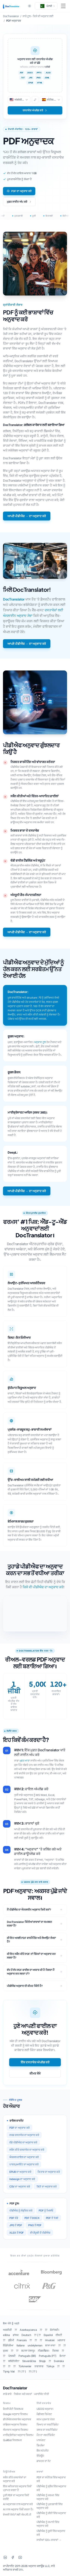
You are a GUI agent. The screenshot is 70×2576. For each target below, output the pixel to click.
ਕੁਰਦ (5, 2350)
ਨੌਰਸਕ (55, 2350)
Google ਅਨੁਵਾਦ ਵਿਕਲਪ (15, 2414)
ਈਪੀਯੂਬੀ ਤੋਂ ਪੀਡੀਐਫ (40, 2232)
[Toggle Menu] (63, 5)
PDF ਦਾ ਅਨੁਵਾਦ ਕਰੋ (19, 191)
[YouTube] (20, 2557)
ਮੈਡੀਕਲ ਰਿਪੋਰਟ (44, 2414)
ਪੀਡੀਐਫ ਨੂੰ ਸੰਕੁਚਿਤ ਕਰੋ (20, 2210)
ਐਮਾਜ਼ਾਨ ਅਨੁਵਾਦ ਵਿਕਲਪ (15, 2429)
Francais (22, 2340)
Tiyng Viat (9, 2371)
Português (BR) (27, 2355)
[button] (46, 6)
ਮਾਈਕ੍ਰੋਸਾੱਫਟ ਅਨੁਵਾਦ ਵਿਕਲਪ (18, 2434)
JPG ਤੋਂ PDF (15, 2225)
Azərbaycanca (28, 2329)
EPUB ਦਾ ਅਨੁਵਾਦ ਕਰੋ (20, 2171)
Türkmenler (24, 2366)
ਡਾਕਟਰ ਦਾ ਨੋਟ (44, 2460)
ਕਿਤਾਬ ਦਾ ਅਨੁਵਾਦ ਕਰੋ (49, 2171)
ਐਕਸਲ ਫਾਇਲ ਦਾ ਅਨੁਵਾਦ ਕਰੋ (24, 2157)
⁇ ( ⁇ (37, 2335)
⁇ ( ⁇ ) (22, 2371)
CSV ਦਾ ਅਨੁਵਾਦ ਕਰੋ (19, 2186)
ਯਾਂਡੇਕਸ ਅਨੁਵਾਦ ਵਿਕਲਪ (15, 2424)
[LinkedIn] (5, 2557)
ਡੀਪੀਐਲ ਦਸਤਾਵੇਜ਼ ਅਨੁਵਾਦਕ (17, 2419)
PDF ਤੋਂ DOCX (32, 2217)
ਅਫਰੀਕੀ (7, 2329)
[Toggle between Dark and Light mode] (29, 6)
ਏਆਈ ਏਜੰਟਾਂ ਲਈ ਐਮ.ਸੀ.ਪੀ (17, 2514)
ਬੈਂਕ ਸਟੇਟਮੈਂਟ (43, 2450)
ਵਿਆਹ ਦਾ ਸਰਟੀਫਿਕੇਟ (48, 2424)
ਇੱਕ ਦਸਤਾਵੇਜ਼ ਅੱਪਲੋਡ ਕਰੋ (35, 2062)
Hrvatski (50, 2340)
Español (48, 2335)
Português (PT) (47, 2355)
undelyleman (35, 2345)
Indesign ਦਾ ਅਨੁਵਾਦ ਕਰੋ (22, 2179)
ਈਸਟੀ (59, 2335)
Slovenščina (29, 2361)
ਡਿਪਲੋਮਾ (41, 2445)
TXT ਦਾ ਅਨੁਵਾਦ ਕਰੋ (46, 2186)
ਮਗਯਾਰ (61, 2340)
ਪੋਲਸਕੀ (11, 2355)
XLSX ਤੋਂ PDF (16, 2232)
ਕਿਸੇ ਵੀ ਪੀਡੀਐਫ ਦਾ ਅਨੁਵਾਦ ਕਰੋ (43, 1587)
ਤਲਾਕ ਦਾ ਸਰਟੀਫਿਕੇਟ (47, 2429)
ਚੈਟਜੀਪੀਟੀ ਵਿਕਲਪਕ (13, 2408)
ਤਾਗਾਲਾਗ (38, 2366)
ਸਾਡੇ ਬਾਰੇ (7, 2393)
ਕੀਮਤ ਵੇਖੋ (35, 2073)
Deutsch (26, 2335)
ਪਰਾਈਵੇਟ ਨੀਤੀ (41, 2393)
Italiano (20, 2345)
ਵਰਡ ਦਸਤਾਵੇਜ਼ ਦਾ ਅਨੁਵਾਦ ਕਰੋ (24, 2134)
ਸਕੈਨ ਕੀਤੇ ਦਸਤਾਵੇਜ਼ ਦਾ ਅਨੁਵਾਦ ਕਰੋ (26, 2149)
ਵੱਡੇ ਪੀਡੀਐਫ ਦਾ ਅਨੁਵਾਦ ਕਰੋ (23, 2142)
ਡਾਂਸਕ (16, 2335)
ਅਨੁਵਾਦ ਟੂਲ (40, 1042)
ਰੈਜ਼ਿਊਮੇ (40, 2455)
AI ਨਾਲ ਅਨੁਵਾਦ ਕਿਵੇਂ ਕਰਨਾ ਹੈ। (18, 2509)
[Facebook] (12, 2557)
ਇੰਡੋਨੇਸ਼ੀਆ (8, 2345)
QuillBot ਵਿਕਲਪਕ (12, 2440)
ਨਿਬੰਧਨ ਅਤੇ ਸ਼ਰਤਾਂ (23, 2393)
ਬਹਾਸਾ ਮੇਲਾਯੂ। (28, 2350)
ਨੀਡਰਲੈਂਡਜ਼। (43, 2350)
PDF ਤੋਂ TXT (52, 2217)
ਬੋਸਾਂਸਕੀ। (54, 2329)
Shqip (42, 2361)
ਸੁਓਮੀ (11, 2340)
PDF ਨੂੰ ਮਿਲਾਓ (46, 2210)
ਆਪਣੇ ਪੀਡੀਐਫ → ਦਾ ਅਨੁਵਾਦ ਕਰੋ (26, 516)
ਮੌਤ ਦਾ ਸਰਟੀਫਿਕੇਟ (46, 2434)
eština (6, 2335)
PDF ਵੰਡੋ (13, 2217)
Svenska (59, 2361)
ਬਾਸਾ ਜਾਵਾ (50, 2345)
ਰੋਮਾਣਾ (62, 2355)
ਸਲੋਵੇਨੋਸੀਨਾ (13, 2361)
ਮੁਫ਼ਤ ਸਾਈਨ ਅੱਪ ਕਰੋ (19, 201)
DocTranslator (14, 599)
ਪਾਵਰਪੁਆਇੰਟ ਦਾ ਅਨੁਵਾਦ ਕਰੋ (23, 2164)
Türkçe (50, 2366)
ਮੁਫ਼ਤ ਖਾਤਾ (25, 1760)
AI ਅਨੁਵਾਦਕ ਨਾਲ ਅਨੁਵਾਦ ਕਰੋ (18, 2504)
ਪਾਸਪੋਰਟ (41, 2440)
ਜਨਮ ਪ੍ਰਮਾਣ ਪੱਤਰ (46, 2419)
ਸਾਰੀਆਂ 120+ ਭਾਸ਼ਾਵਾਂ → (49, 2539)
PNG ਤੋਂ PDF (34, 2225)
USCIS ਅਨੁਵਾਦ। (45, 2408)
